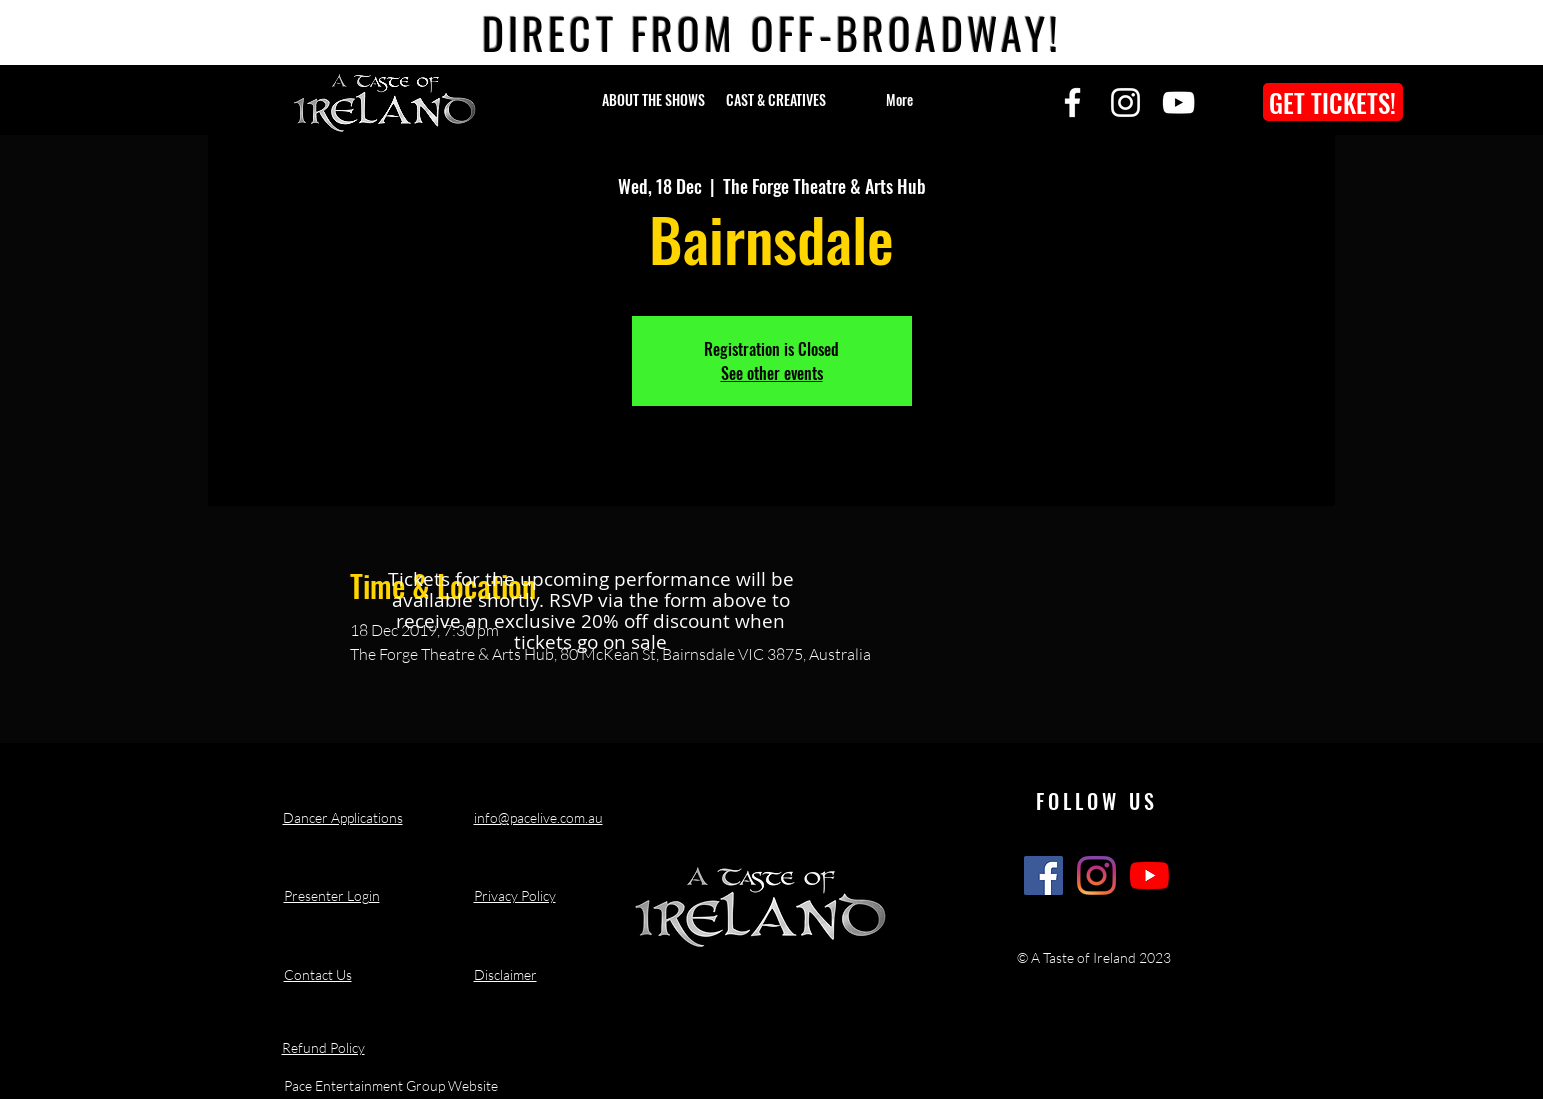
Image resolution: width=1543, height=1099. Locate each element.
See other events (772, 373)
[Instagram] (1125, 102)
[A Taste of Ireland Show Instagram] (1096, 875)
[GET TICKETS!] (1333, 102)
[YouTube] (1178, 102)
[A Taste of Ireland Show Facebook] (1043, 875)
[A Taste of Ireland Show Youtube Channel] (1149, 875)
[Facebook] (1072, 102)
